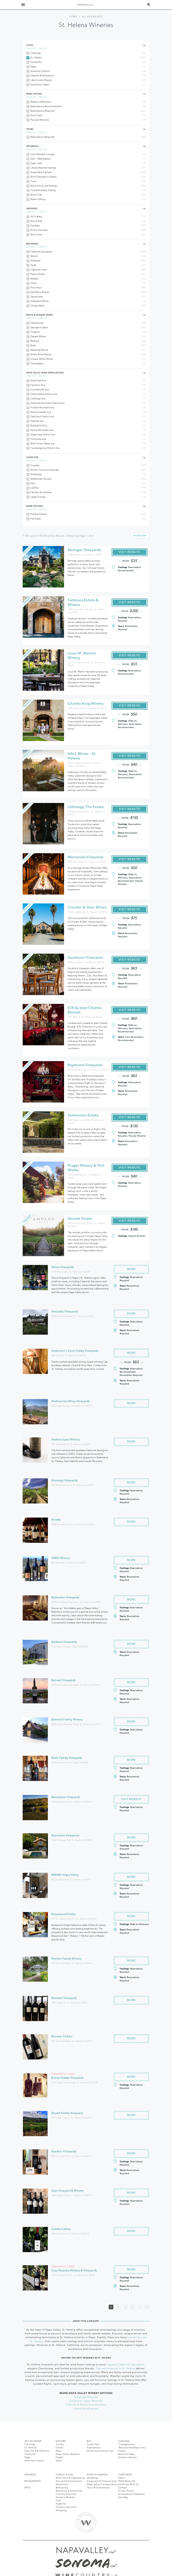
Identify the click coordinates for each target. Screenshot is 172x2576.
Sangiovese (88, 297)
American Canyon (88, 71)
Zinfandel (88, 260)
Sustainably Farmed (88, 172)
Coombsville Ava (88, 389)
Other (88, 283)
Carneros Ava (88, 385)
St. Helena (88, 57)
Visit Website (129, 552)
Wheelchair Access (88, 479)
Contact (123, 2526)
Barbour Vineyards (64, 1678)
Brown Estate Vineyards (68, 2113)
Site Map (123, 2535)
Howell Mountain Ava (88, 407)
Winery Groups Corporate (88, 470)
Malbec (88, 279)
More (131, 1294)
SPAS (27, 2526)
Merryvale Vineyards (86, 867)
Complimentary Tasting (88, 190)
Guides (60, 2482)
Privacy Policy (126, 2529)
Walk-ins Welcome (88, 102)
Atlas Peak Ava (88, 380)
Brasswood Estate (64, 1949)
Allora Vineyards (63, 1293)
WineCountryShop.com (100, 2489)
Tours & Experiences (99, 2532)
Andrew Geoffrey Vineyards (71, 1430)
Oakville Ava (88, 421)
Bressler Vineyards (65, 2033)
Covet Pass (94, 2482)
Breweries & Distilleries (70, 2529)
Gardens (88, 225)
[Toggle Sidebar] (23, 4)
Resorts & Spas (127, 2492)
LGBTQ (88, 488)
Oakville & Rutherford (88, 75)
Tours (88, 181)
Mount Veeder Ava (88, 412)
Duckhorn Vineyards (86, 973)
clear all (43, 48)
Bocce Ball (88, 221)
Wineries (30, 2513)
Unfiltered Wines (88, 301)
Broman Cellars (62, 2071)
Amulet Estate (81, 1242)
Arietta (56, 1552)
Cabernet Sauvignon (88, 251)
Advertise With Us (129, 2522)
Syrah (88, 265)
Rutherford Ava (88, 425)
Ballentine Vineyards (66, 1630)
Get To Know (33, 2479)
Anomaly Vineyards (65, 1513)
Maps (59, 2489)
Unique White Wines (88, 359)
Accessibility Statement (132, 2532)
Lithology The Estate (87, 817)
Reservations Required (88, 111)
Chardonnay (88, 323)
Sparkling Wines (88, 350)
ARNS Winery (61, 1590)
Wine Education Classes (88, 177)
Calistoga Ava (88, 398)
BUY (89, 2479)
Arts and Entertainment (70, 2519)
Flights (60, 2495)
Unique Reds (88, 306)
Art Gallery (88, 216)
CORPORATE (126, 2513)
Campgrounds (127, 2482)
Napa (88, 66)
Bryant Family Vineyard (68, 2148)
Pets (88, 483)
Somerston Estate (84, 1139)
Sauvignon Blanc (88, 327)
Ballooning (62, 2526)
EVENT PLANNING (98, 2513)
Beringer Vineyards (85, 550)
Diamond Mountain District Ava (88, 403)
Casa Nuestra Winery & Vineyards (76, 2305)
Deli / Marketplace (88, 159)
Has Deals (88, 518)
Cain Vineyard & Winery (68, 2225)
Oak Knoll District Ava (88, 416)
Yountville (88, 62)
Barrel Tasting (88, 199)
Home (72, 16)
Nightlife (61, 2542)
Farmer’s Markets (66, 2535)
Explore (62, 2479)
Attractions (62, 2522)
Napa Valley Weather (68, 2492)
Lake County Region (88, 80)
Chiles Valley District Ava (88, 394)
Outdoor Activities (66, 2545)
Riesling (88, 341)
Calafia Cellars (62, 2264)
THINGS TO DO (65, 2513)
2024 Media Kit (127, 2519)
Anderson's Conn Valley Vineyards (76, 1380)
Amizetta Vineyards (65, 1341)
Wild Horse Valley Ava (88, 443)
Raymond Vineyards (86, 1083)
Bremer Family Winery (67, 1994)
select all (31, 48)
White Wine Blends (88, 354)
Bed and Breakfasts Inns (133, 2486)
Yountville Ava (88, 439)
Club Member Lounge (88, 154)
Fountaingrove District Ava (88, 448)
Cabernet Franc (88, 269)
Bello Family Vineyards (68, 1793)
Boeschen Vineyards (66, 1871)
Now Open (88, 115)
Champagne (88, 363)
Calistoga (88, 53)
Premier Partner (88, 514)
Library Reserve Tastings (88, 168)
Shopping (61, 2548)
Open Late (88, 163)
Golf (58, 2539)
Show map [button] (139, 535)
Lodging (124, 2479)
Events (60, 2486)
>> (147, 2342)
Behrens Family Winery (68, 1755)
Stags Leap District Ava (88, 434)
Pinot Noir (88, 288)
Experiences (94, 2486)
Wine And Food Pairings (88, 186)
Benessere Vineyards (66, 1832)
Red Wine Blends (88, 292)
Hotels (122, 2489)
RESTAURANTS (34, 2519)
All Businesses (92, 16)
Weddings (88, 474)
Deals (59, 2499)
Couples (88, 465)
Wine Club (88, 195)
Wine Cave (88, 234)
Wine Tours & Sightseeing (71, 2516)
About (121, 2516)
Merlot (88, 256)
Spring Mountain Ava (88, 430)
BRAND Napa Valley (66, 1910)
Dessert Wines (88, 336)
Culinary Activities (67, 2532)
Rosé (88, 345)
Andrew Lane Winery (66, 1468)
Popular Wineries (88, 120)
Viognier (88, 332)
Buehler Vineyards (64, 2186)
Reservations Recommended (88, 106)
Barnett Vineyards (64, 1716)
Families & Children (88, 492)
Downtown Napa (88, 84)
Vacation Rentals (128, 2495)
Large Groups (88, 497)
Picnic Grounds (88, 230)
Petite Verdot (88, 274)
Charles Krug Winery (87, 710)
